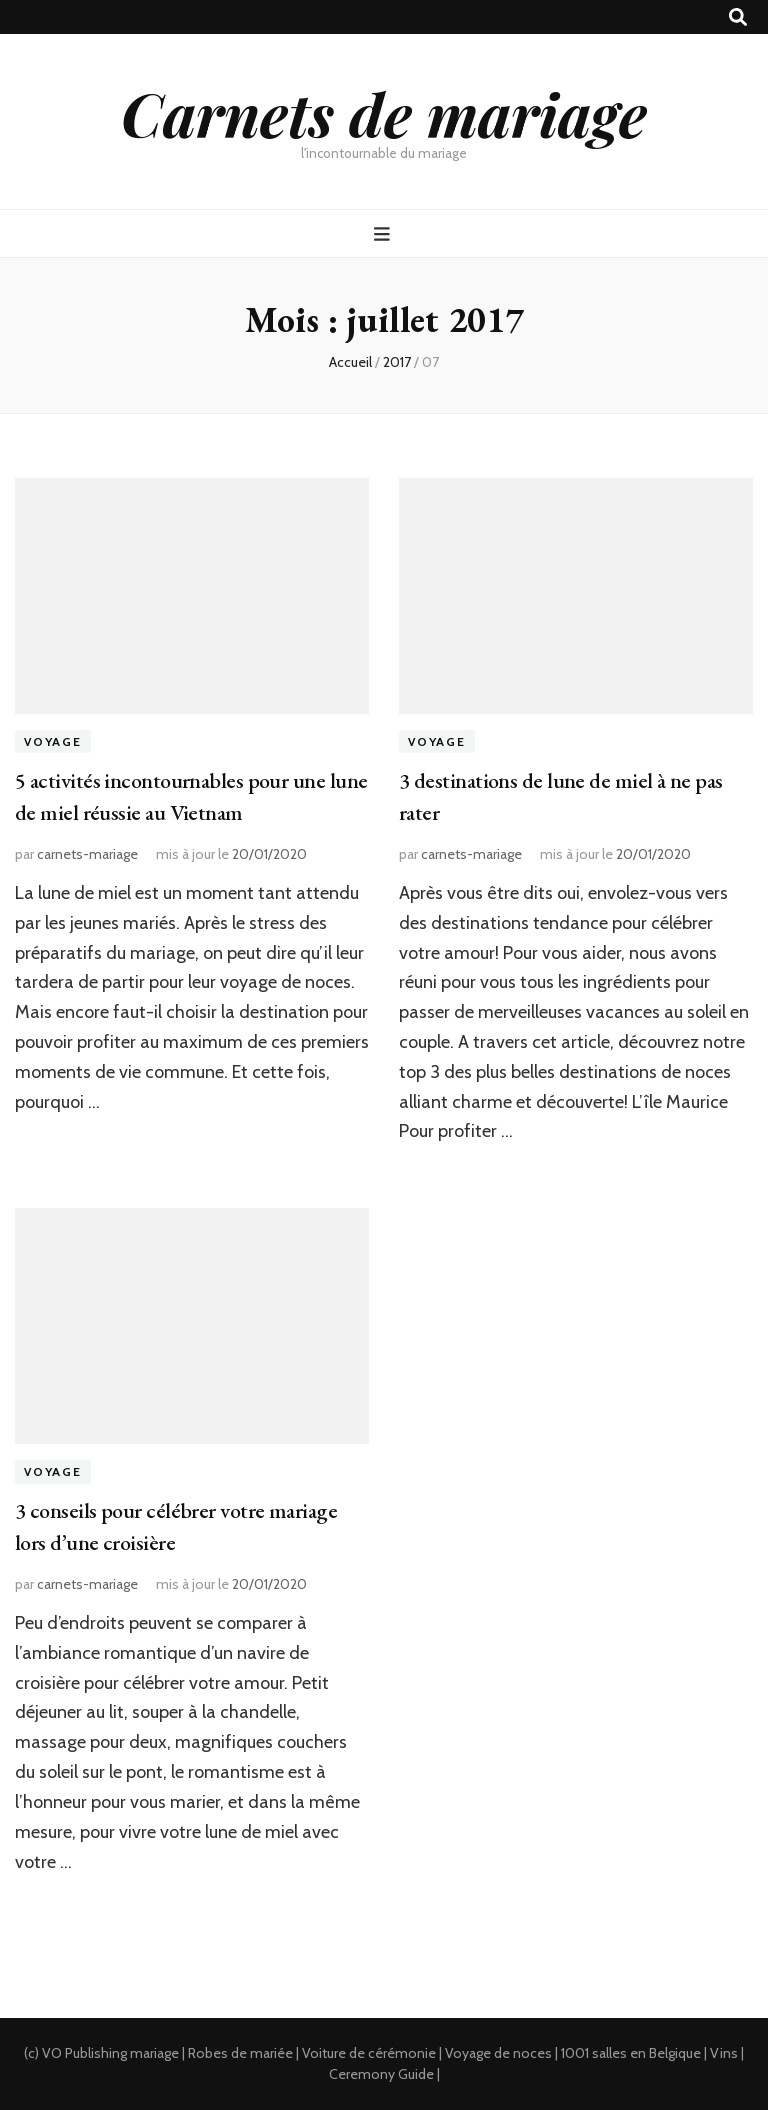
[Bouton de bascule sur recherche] (738, 17)
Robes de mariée (240, 2053)
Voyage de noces (498, 2053)
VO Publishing (84, 2053)
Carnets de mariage (384, 113)
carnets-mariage (87, 854)
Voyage (53, 741)
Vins (724, 2053)
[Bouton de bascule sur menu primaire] (384, 234)
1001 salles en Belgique (631, 2053)
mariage (154, 2053)
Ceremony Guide (381, 2074)
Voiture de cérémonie (369, 2053)
